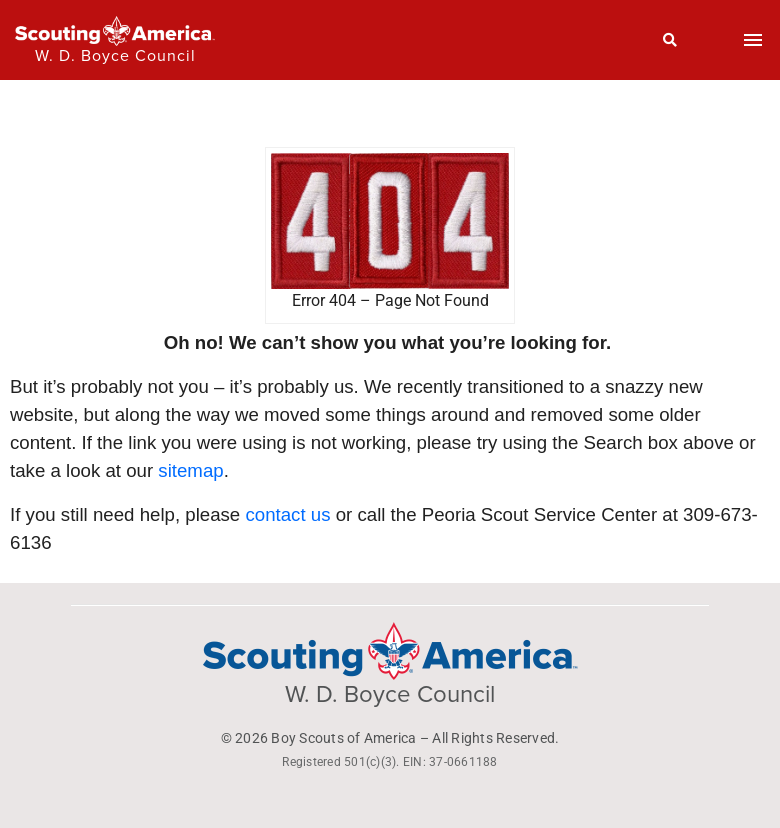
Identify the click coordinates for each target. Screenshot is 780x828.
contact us (287, 514)
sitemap (190, 470)
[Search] (670, 40)
